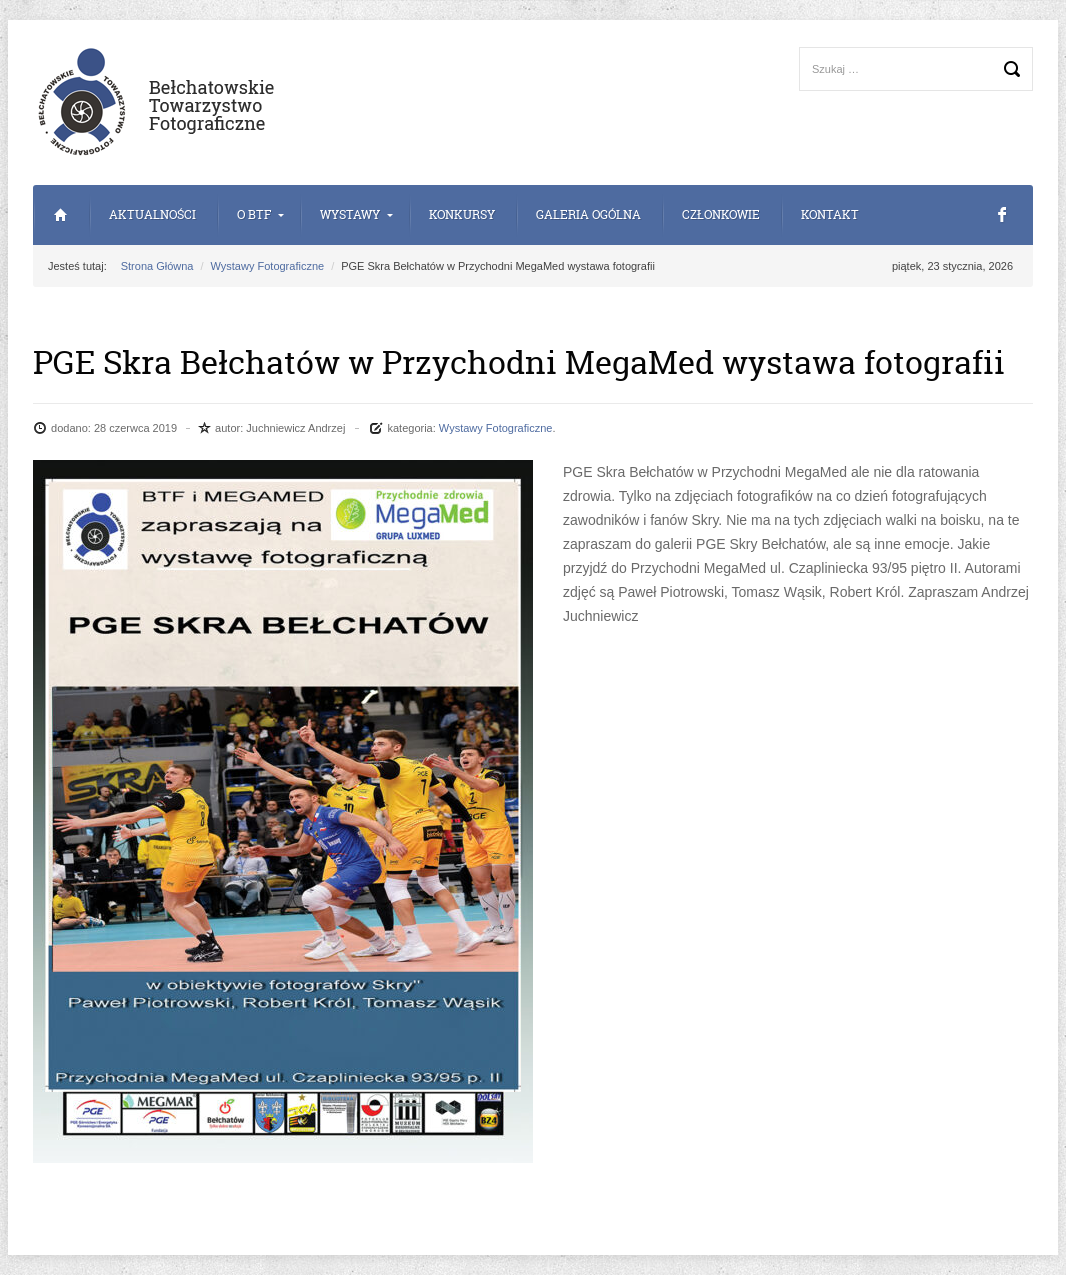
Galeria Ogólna (588, 214)
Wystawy (350, 214)
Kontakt (830, 214)
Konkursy (462, 214)
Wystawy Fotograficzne (268, 266)
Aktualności (152, 214)
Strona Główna (60, 215)
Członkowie (721, 214)
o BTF (254, 214)
